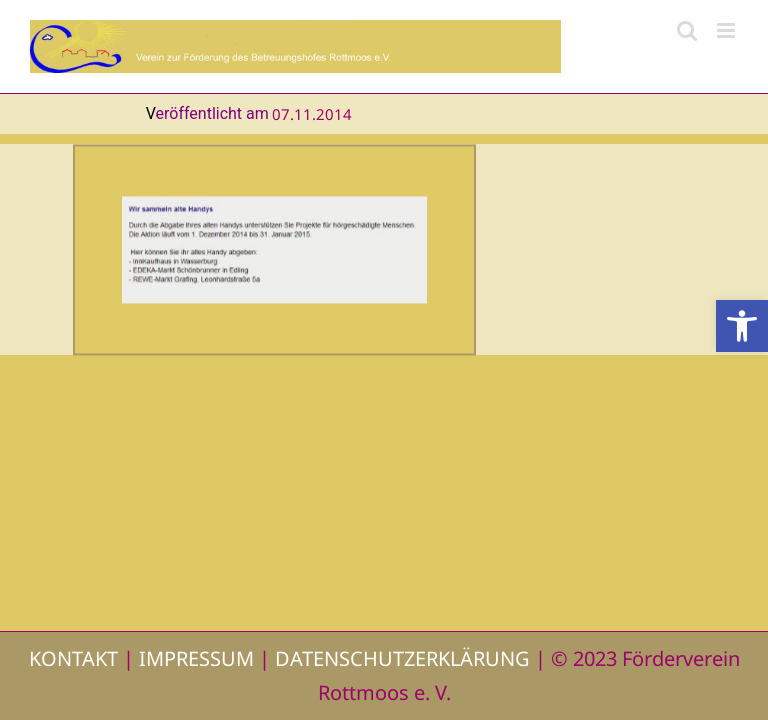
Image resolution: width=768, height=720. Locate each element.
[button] (742, 326)
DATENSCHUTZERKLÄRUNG (402, 658)
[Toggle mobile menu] (727, 30)
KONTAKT (73, 658)
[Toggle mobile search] (687, 30)
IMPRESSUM (196, 658)
